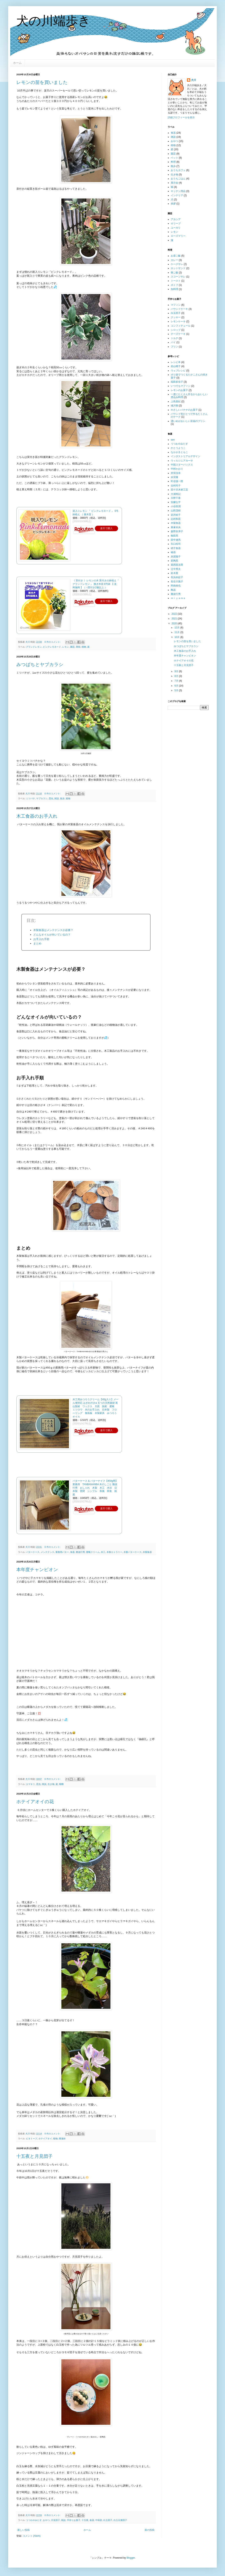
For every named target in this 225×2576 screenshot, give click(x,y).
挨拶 (173, 203)
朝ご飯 (174, 272)
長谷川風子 (177, 581)
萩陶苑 (174, 560)
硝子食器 (176, 548)
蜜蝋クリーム (93, 1552)
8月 (176, 676)
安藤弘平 (176, 502)
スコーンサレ (178, 276)
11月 (177, 632)
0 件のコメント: (53, 642)
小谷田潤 (176, 506)
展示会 (174, 182)
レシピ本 (176, 362)
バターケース (32, 1552)
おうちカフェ (178, 170)
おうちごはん (178, 178)
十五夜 (85, 2520)
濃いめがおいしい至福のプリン (188, 421)
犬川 (193, 80)
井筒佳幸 (176, 473)
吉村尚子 (176, 485)
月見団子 (55, 2520)
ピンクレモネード (52, 647)
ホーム (17, 62)
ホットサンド (178, 268)
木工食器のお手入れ (36, 816)
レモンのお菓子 (179, 390)
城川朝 (174, 405)
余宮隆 (174, 477)
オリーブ (176, 223)
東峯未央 (176, 527)
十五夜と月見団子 (34, 2156)
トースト (176, 280)
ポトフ (174, 285)
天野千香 (176, 498)
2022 (175, 613)
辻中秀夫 (176, 569)
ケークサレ (177, 264)
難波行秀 (80, 1552)
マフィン (176, 304)
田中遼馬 (176, 539)
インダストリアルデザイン (185, 456)
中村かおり (177, 468)
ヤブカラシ (41, 798)
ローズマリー (178, 235)
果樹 (78, 647)
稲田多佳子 (177, 381)
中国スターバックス (182, 464)
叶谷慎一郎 (177, 481)
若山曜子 (176, 366)
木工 (103, 1552)
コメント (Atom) (31, 2535)
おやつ (46, 2520)
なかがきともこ (179, 452)
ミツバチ (30, 798)
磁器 (173, 552)
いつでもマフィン (180, 385)
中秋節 (98, 2520)
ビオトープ (31, 2138)
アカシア (176, 219)
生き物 (51, 1784)
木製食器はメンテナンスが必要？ (53, 930)
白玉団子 (107, 2520)
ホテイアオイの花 (35, 1801)
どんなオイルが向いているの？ (52, 934)
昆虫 (51, 798)
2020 (175, 623)
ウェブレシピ (178, 370)
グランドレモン (34, 647)
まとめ (37, 943)
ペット (174, 157)
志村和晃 (176, 518)
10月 (177, 637)
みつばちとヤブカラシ (39, 664)
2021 (175, 618)
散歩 (62, 798)
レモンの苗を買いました (42, 82)
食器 (72, 1552)
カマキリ (30, 1784)
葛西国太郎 (177, 564)
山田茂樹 (176, 510)
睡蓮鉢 (62, 2138)
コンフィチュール (180, 325)
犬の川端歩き (53, 21)
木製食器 (147, 1552)
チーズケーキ (178, 334)
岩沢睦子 (176, 514)
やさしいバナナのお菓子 (184, 409)
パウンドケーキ (179, 309)
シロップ (176, 329)
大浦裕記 (176, 494)
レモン (65, 647)
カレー (174, 260)
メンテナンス (47, 1552)
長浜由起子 (177, 577)
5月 (176, 690)
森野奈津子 (177, 531)
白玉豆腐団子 (120, 2520)
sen (173, 439)
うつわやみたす (34, 2520)
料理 (173, 161)
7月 (176, 680)
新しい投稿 (23, 2530)
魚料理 (174, 289)
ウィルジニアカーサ (182, 460)
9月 (176, 671)
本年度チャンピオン (37, 1569)
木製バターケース (133, 1552)
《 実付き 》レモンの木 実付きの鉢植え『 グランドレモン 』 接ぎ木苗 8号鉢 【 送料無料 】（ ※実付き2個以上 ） (96, 584)
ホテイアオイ (45, 2138)
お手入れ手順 (41, 939)
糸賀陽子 (176, 556)
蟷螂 (61, 1784)
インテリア (177, 195)
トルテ (174, 338)
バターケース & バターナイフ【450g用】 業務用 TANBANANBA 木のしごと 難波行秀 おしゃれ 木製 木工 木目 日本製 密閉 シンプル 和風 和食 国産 (95, 1487)
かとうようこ (178, 447)
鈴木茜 (174, 573)
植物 (84, 647)
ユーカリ (176, 227)
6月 (176, 685)
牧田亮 (174, 535)
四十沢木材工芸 (179, 489)
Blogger (131, 2557)
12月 (177, 627)
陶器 (173, 589)
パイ (173, 342)
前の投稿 (149, 2530)
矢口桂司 (176, 543)
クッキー (176, 317)
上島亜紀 (176, 401)
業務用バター (62, 1552)
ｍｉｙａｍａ (178, 598)
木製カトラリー (114, 1552)
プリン (174, 346)
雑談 (56, 798)
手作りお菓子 (73, 2520)
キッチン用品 (178, 191)
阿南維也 (176, 585)
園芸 (72, 647)
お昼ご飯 (176, 255)
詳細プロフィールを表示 (181, 117)
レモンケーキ (178, 321)
